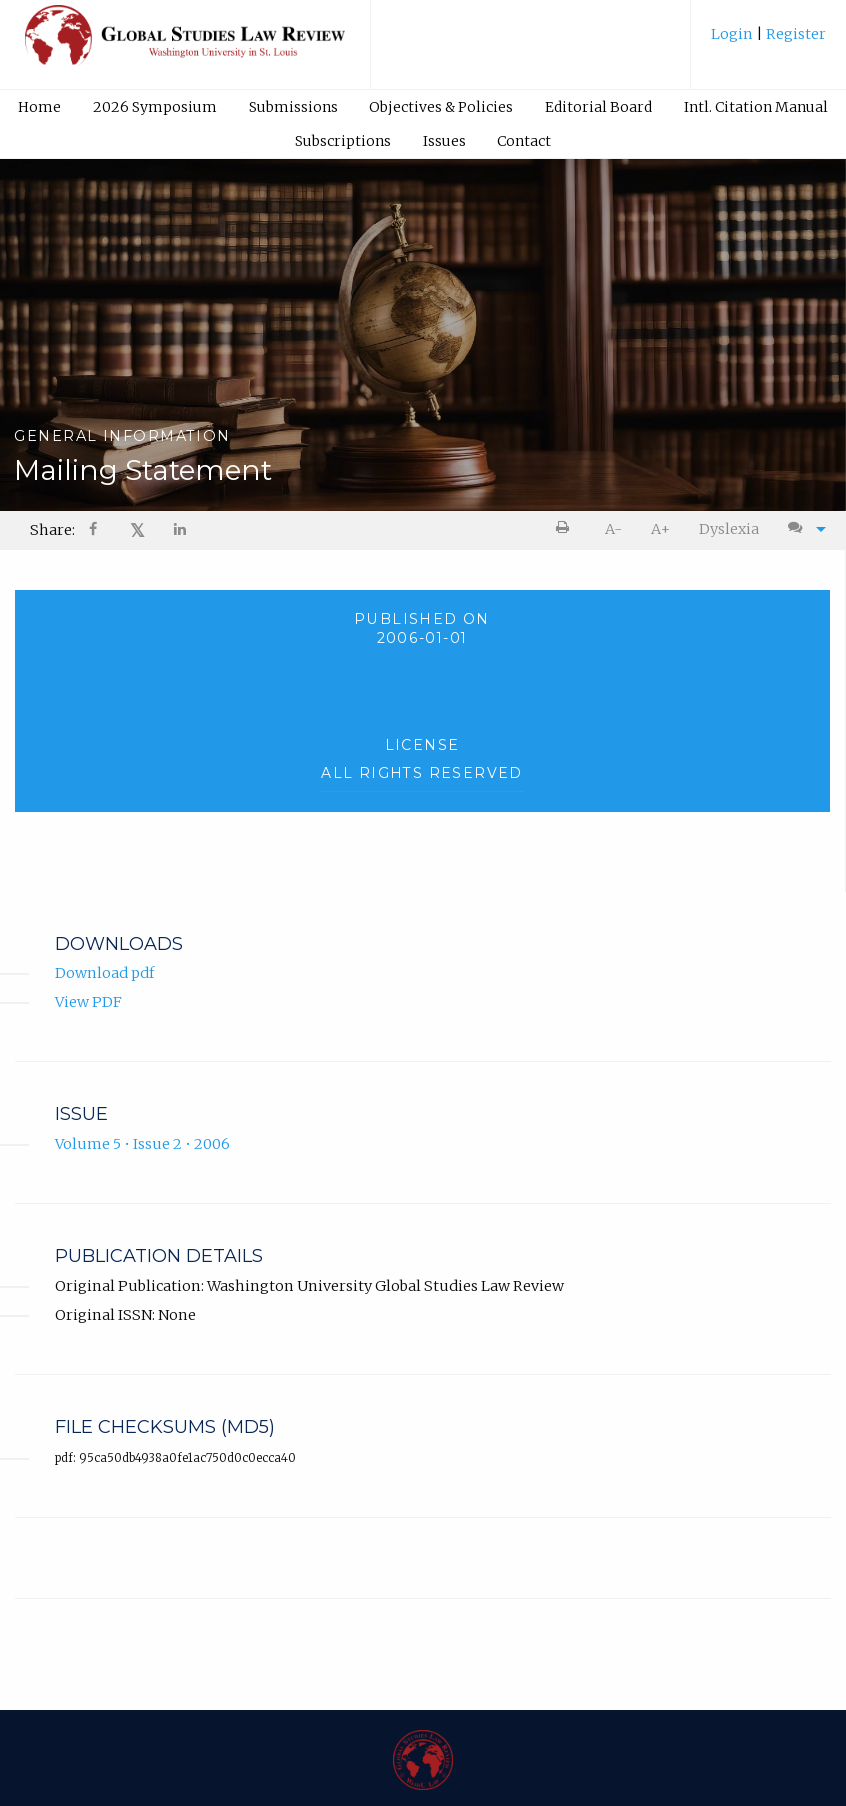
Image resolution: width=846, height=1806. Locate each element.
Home (39, 107)
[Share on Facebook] (95, 530)
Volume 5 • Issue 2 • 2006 (142, 1144)
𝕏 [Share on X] (137, 530)
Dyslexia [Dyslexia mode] (729, 529)
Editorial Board (598, 107)
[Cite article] (802, 528)
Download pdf (104, 973)
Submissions (293, 107)
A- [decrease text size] (613, 529)
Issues (444, 141)
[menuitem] (768, 41)
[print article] (566, 528)
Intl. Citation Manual (756, 107)
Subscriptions (343, 141)
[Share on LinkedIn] (181, 530)
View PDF (88, 1002)
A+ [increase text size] (660, 529)
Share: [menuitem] (52, 530)
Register (794, 34)
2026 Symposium (155, 107)
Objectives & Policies (441, 107)
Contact (524, 141)
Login (733, 34)
